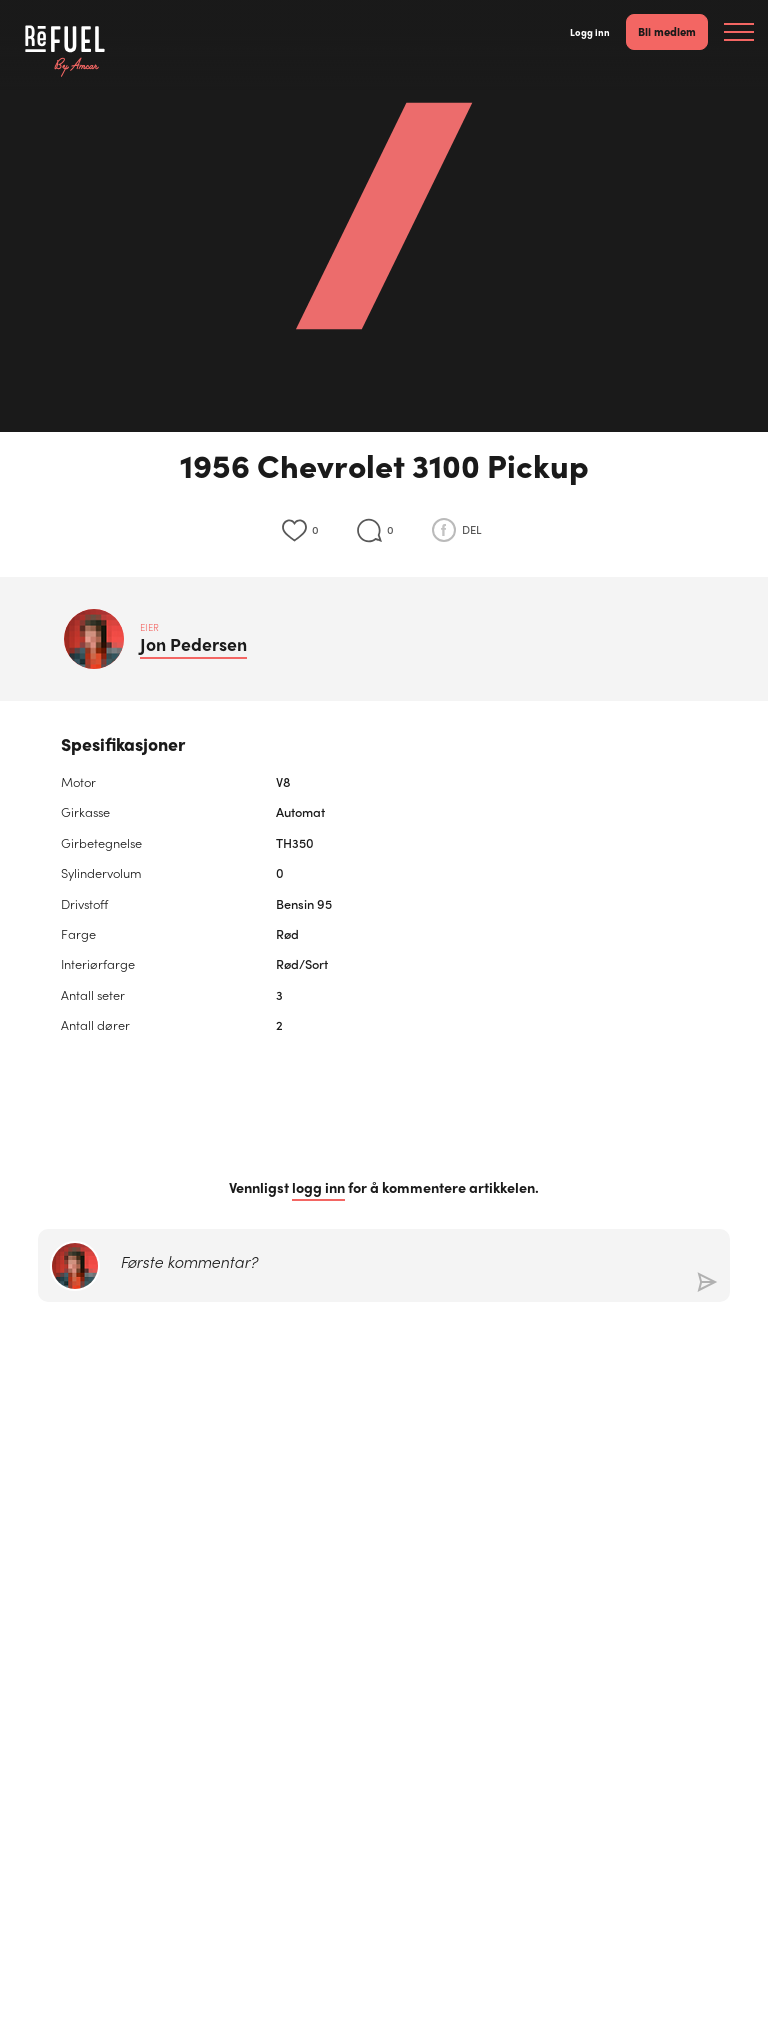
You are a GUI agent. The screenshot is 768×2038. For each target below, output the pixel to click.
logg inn (318, 1187)
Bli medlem (667, 31)
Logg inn (590, 32)
